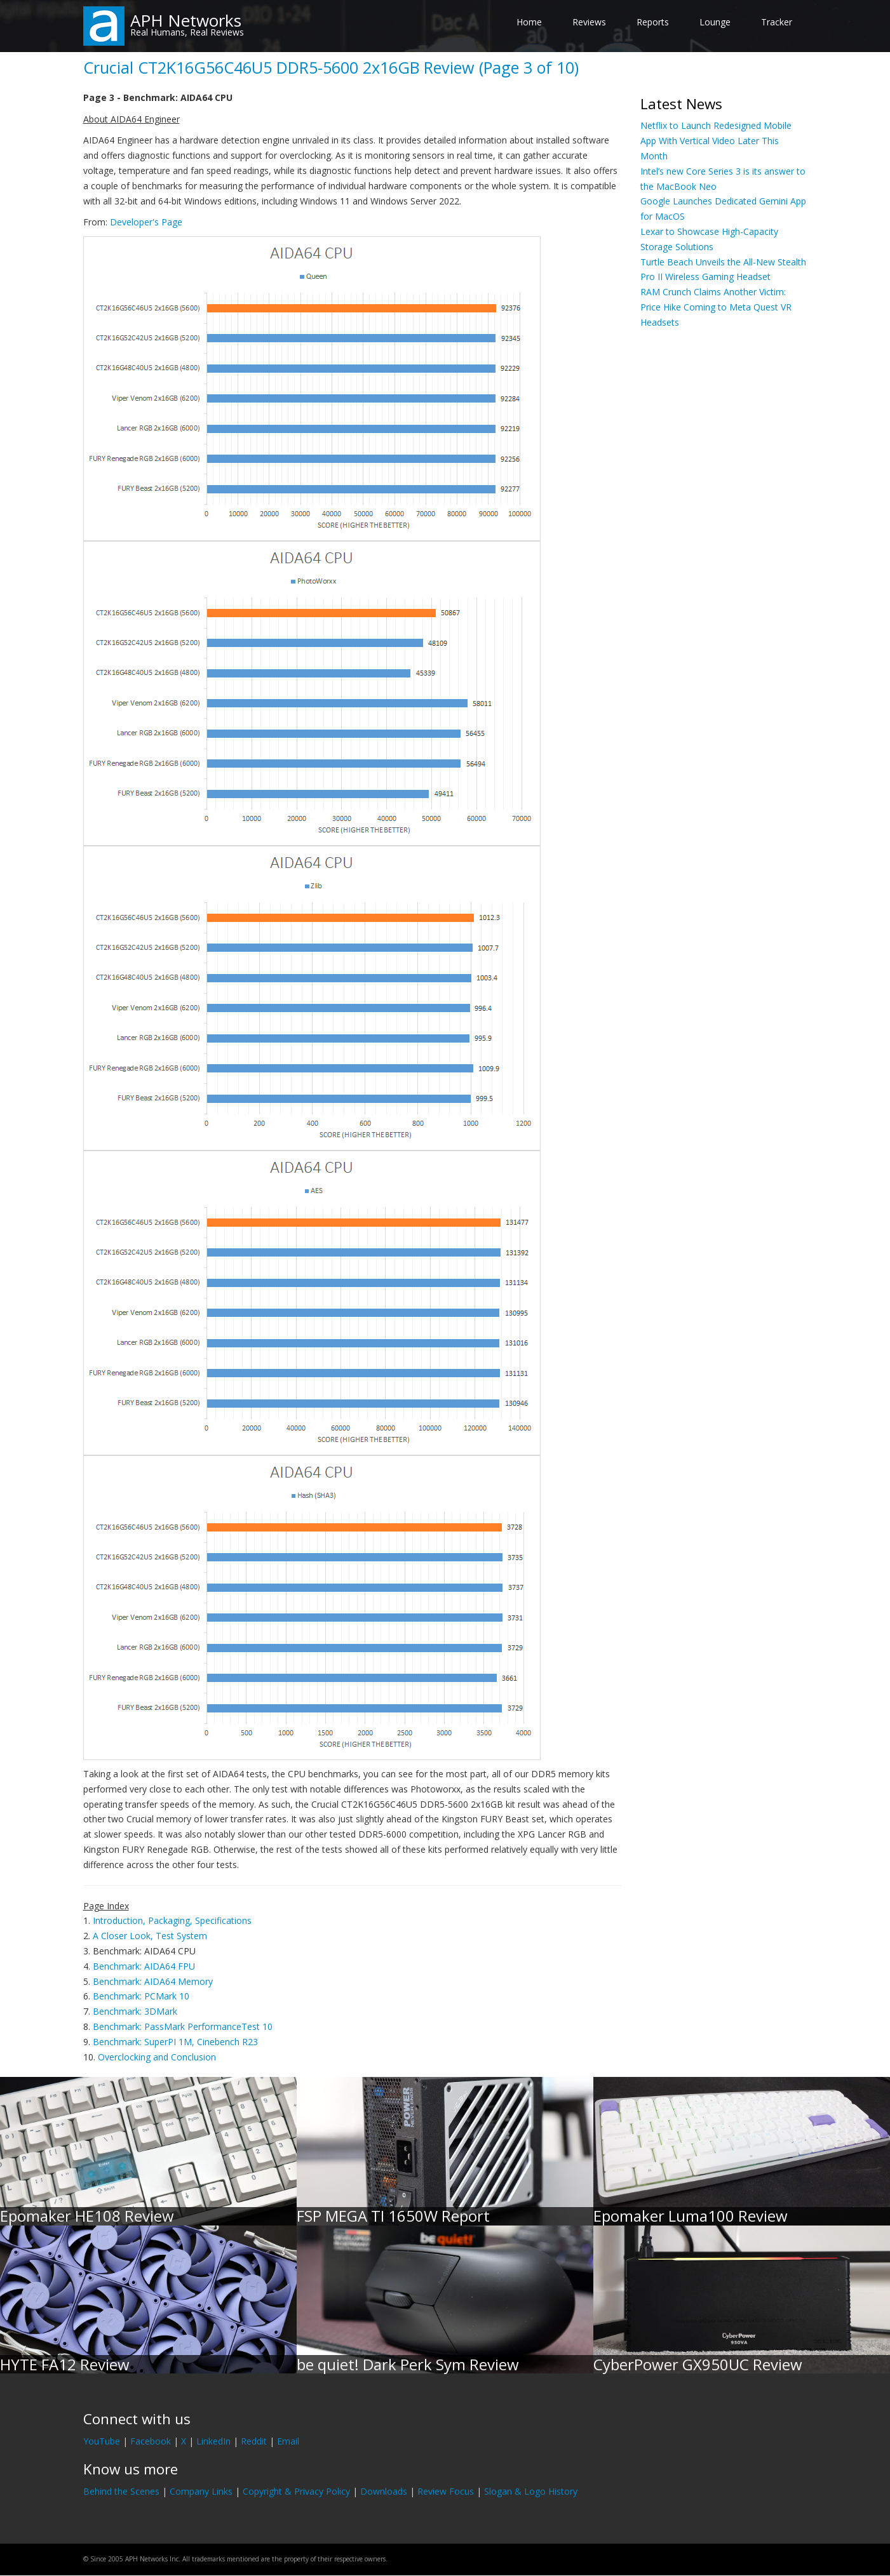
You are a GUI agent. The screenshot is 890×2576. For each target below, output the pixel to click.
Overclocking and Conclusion (157, 2057)
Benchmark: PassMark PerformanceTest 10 (183, 2026)
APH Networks (185, 20)
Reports (653, 22)
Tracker (776, 22)
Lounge (715, 22)
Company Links (201, 2491)
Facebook (150, 2441)
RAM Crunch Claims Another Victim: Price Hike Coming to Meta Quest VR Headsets (716, 307)
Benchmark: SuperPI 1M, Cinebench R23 (175, 2042)
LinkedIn (213, 2441)
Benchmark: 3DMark (135, 2011)
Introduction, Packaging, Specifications (172, 1920)
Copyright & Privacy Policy (296, 2491)
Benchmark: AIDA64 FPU (144, 1966)
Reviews (589, 22)
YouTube (101, 2441)
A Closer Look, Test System (150, 1936)
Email (288, 2441)
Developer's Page (146, 222)
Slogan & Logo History (530, 2491)
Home (529, 22)
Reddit (254, 2441)
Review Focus (445, 2491)
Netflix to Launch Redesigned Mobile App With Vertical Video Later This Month (716, 140)
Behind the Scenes (121, 2491)
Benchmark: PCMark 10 (141, 1996)
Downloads (383, 2491)
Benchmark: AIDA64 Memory (153, 1981)
